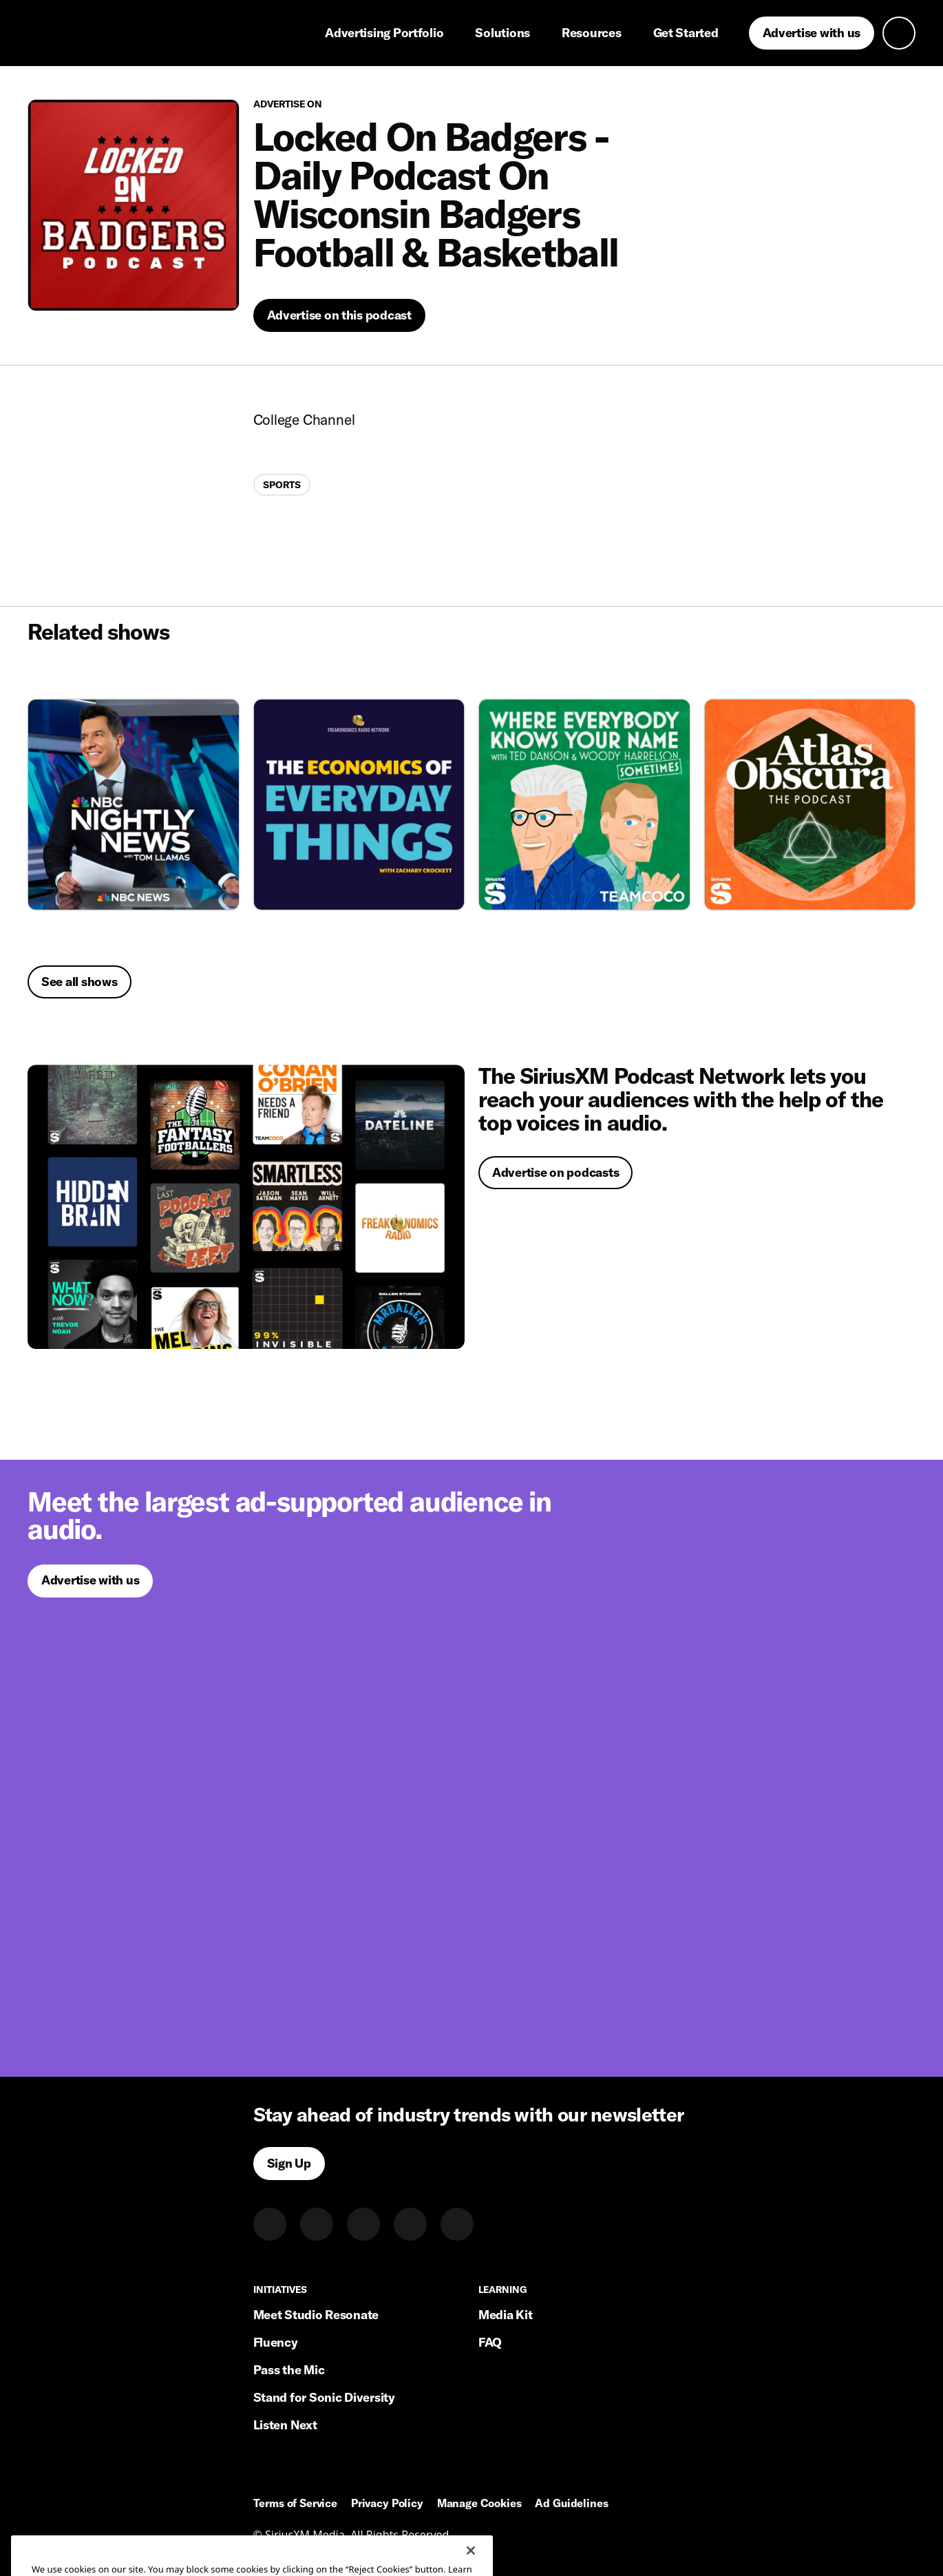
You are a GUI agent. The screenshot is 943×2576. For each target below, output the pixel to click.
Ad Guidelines (571, 2504)
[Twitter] (316, 2224)
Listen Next (285, 2425)
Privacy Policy (387, 2504)
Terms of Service (295, 2504)
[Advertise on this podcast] (339, 315)
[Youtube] (457, 2224)
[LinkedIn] (269, 2224)
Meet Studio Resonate (316, 2315)
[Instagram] (363, 2224)
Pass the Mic (289, 2370)
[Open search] (898, 33)
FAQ (490, 2342)
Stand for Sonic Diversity (324, 2397)
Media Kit (505, 2315)
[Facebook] (410, 2224)
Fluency (275, 2342)
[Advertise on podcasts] (246, 1207)
